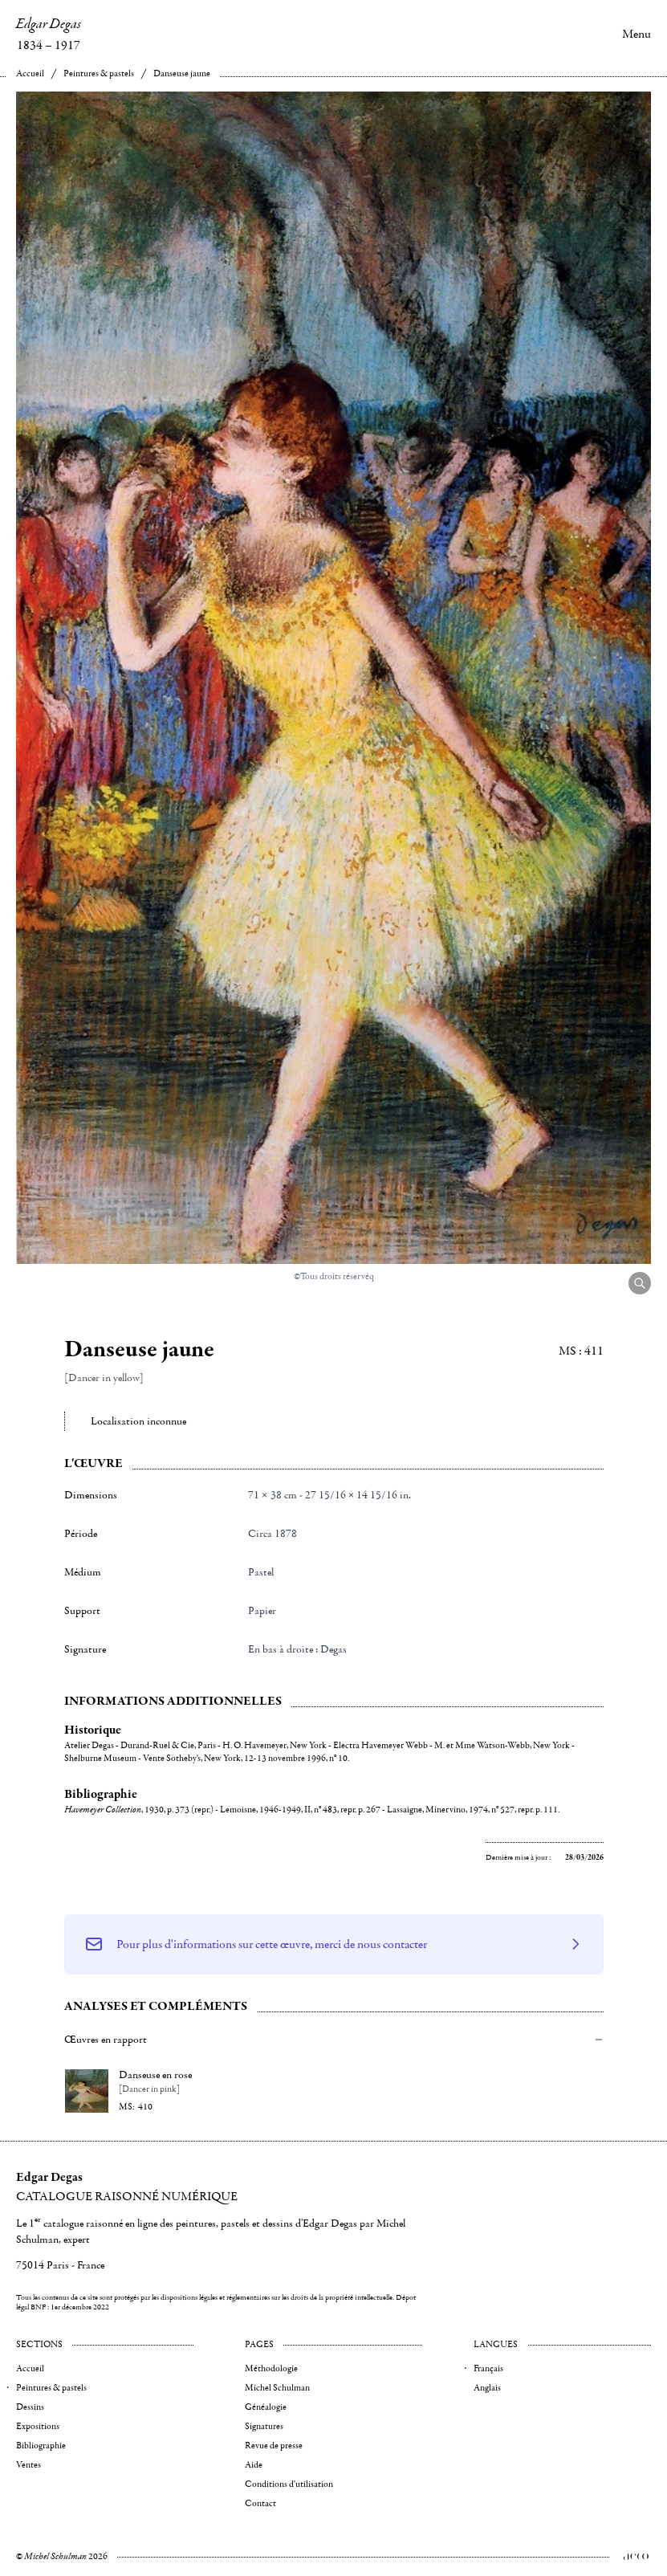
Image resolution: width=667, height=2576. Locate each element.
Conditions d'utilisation (289, 2484)
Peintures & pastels (98, 73)
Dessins (30, 2407)
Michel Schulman (277, 2388)
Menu (636, 34)
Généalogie (266, 2407)
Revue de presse (274, 2445)
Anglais (487, 2388)
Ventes (28, 2465)
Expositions (37, 2426)
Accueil (30, 73)
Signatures (264, 2426)
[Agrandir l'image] (639, 1283)
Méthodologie (271, 2368)
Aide (253, 2465)
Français (488, 2368)
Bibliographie (41, 2445)
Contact (260, 2503)
